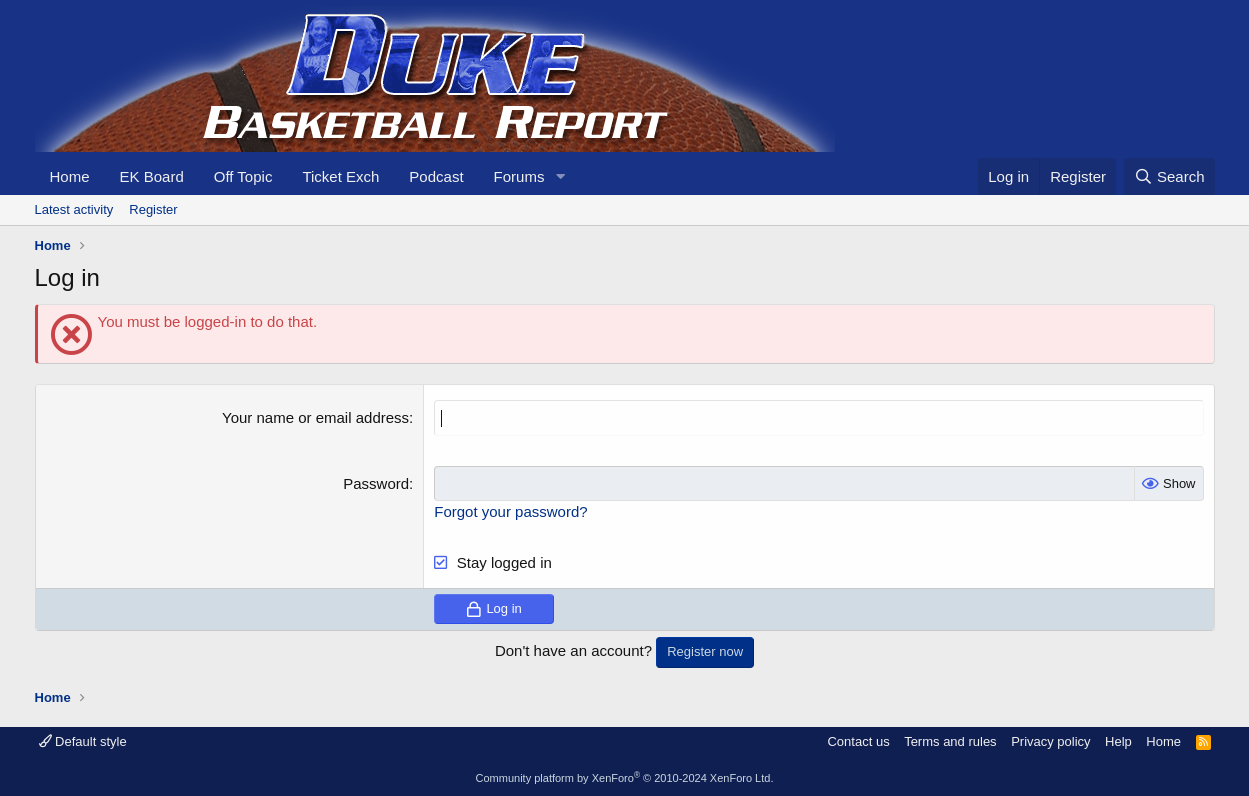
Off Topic (243, 176)
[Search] (1169, 176)
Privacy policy (1050, 740)
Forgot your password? (510, 510)
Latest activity (74, 209)
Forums (519, 176)
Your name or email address (315, 417)
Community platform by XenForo (625, 778)
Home (70, 176)
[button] (560, 176)
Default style (83, 740)
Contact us (858, 740)
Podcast (436, 176)
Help (1118, 740)
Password (376, 482)
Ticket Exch (340, 176)
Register (153, 209)
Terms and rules (950, 740)
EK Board (152, 176)
